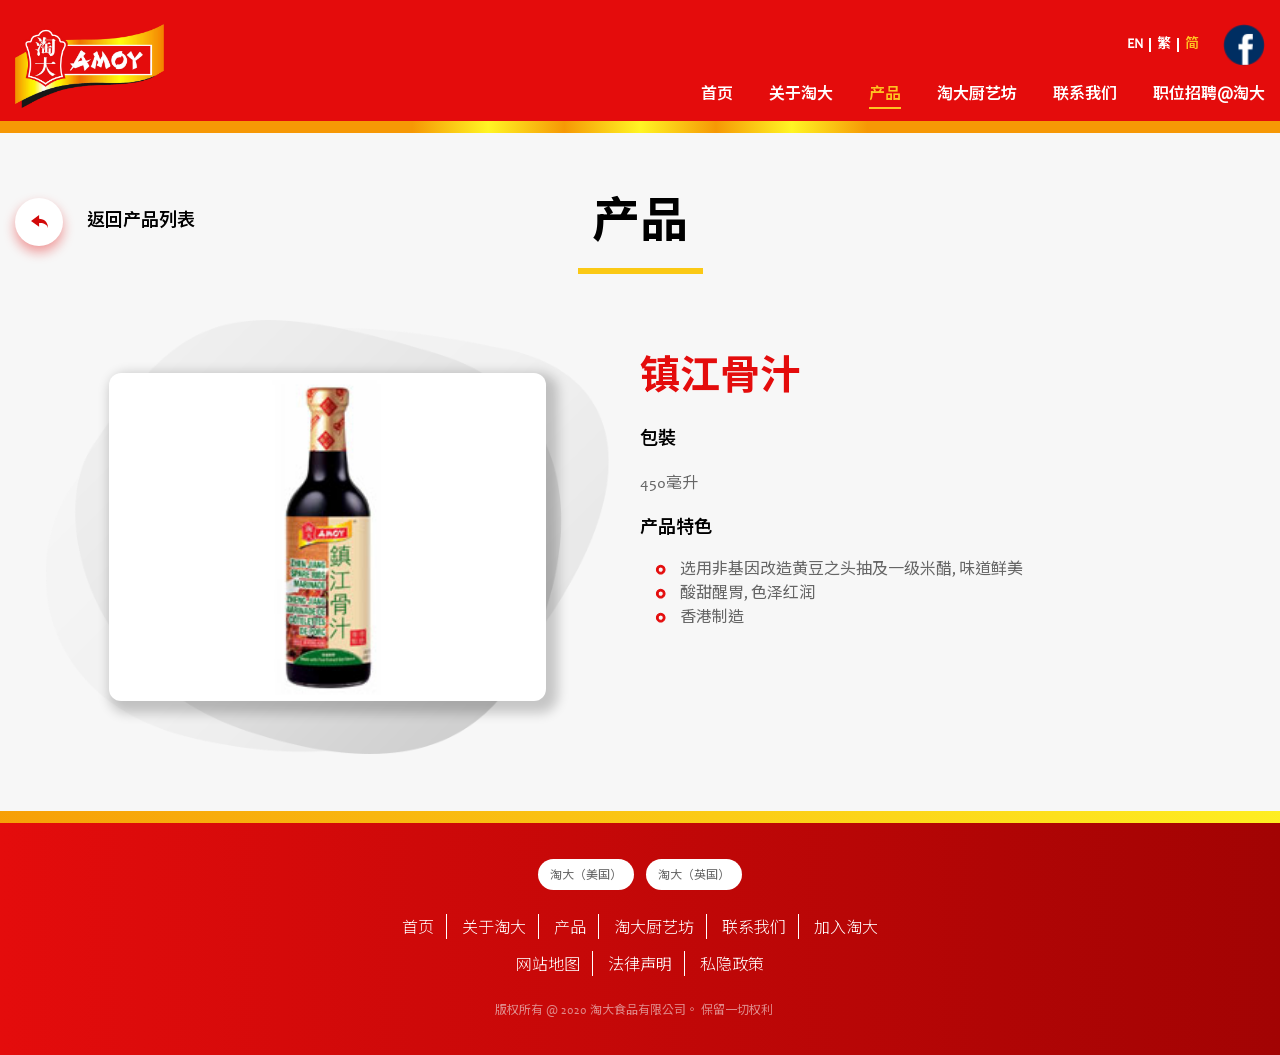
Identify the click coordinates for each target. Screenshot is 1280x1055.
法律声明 (640, 966)
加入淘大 (846, 929)
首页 (717, 95)
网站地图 (548, 966)
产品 (885, 95)
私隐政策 (732, 966)
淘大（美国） (586, 876)
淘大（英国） (694, 876)
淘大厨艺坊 (977, 95)
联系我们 (1085, 95)
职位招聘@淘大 (1209, 95)
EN (1135, 45)
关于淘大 (801, 95)
